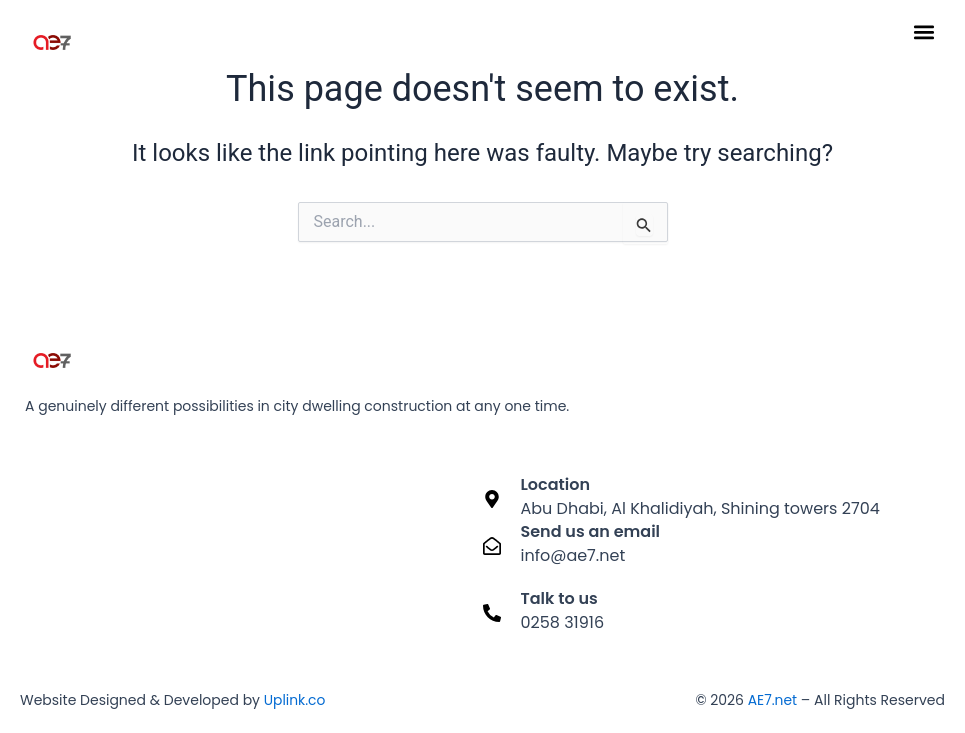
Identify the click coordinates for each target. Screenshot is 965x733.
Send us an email (591, 531)
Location (555, 484)
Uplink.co (293, 700)
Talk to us (559, 598)
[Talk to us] (492, 613)
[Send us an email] (492, 545)
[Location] (492, 498)
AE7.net (772, 700)
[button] (923, 31)
